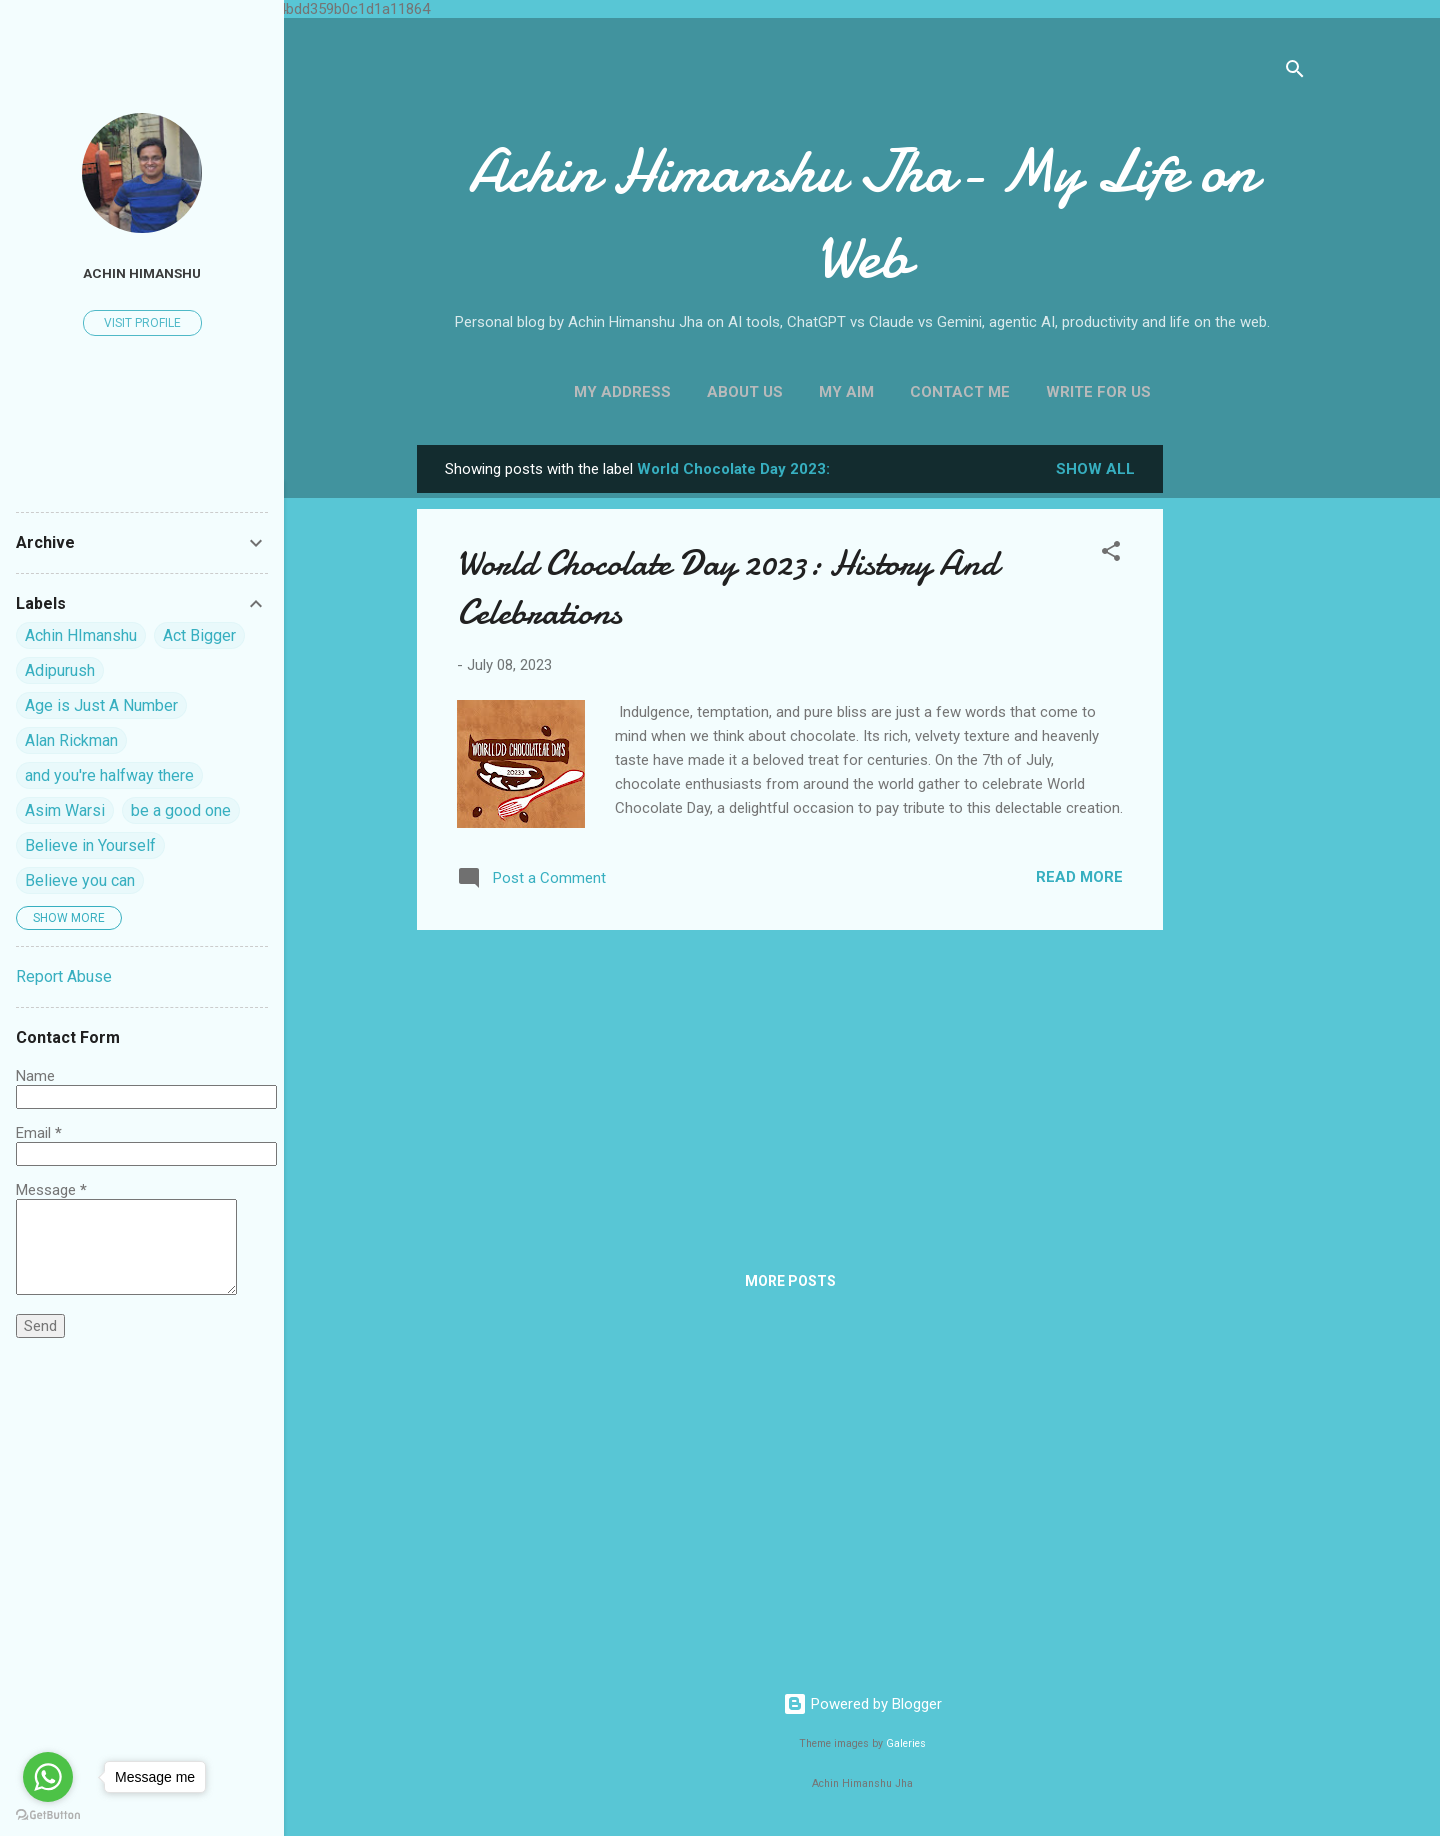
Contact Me (960, 392)
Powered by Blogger (862, 1704)
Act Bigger (199, 635)
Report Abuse (64, 976)
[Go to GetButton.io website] (48, 1815)
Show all (1095, 469)
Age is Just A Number (101, 705)
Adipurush (60, 670)
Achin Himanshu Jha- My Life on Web (862, 214)
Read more (1079, 877)
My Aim (846, 392)
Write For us (1098, 392)
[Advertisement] (1243, 745)
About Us (745, 392)
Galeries (906, 1743)
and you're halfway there (109, 775)
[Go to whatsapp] (48, 1777)
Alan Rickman (71, 740)
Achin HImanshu (81, 635)
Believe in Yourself (90, 845)
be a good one (181, 810)
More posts (790, 1281)
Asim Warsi (65, 810)
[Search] (1295, 72)
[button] (1111, 554)
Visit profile (142, 323)
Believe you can (80, 880)
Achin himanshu (142, 273)
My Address (622, 392)
